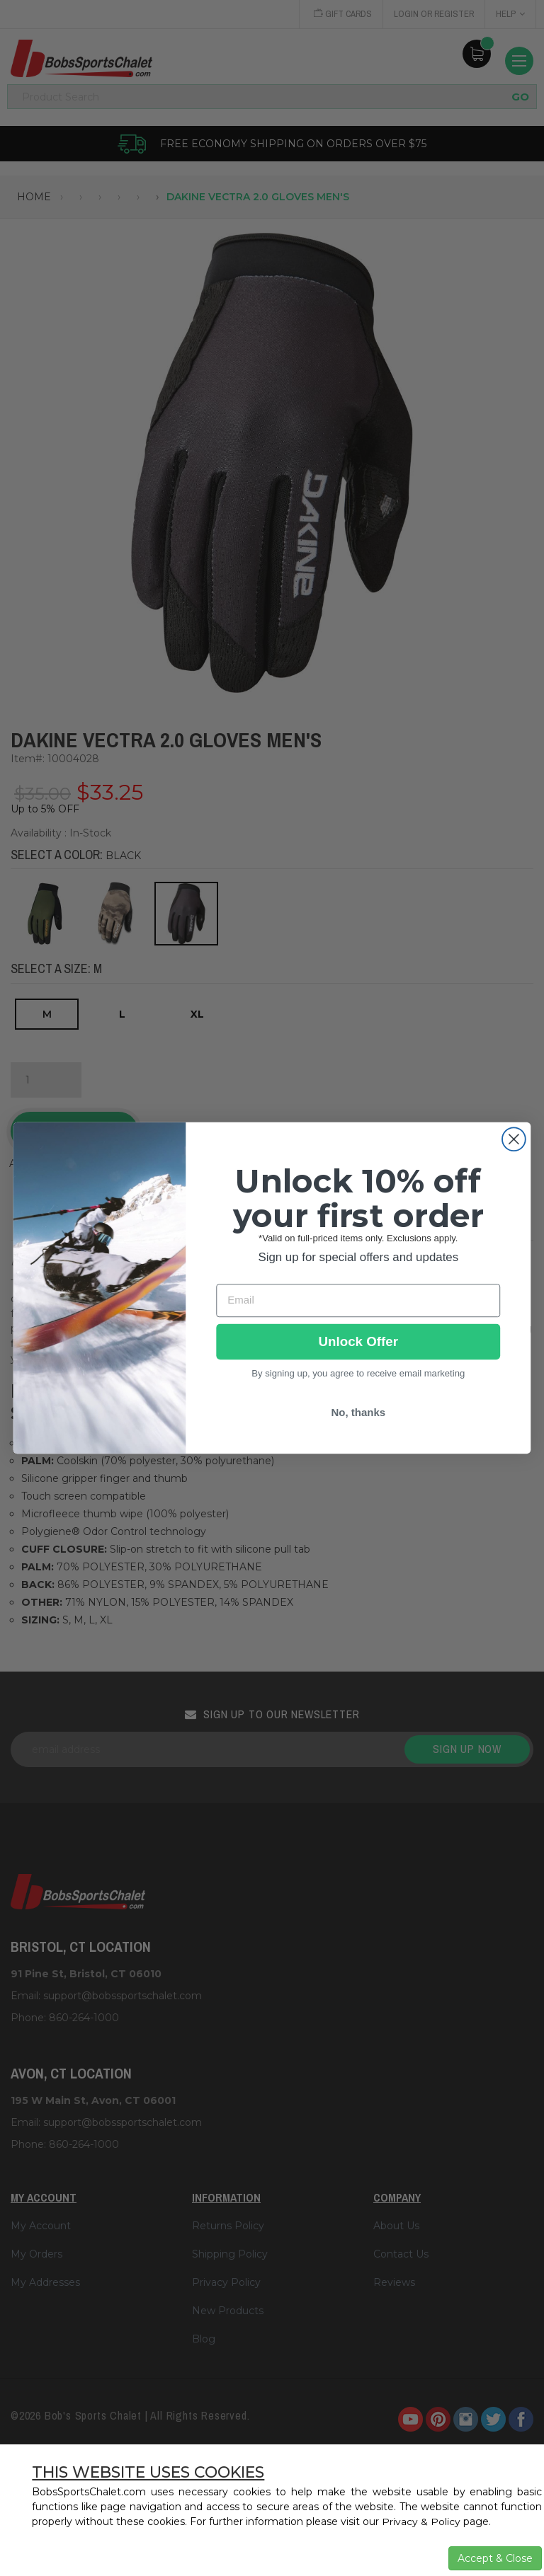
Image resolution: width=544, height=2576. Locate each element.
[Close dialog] (514, 1139)
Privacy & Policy (421, 2521)
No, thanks (358, 1412)
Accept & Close (495, 2558)
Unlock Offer (358, 1342)
